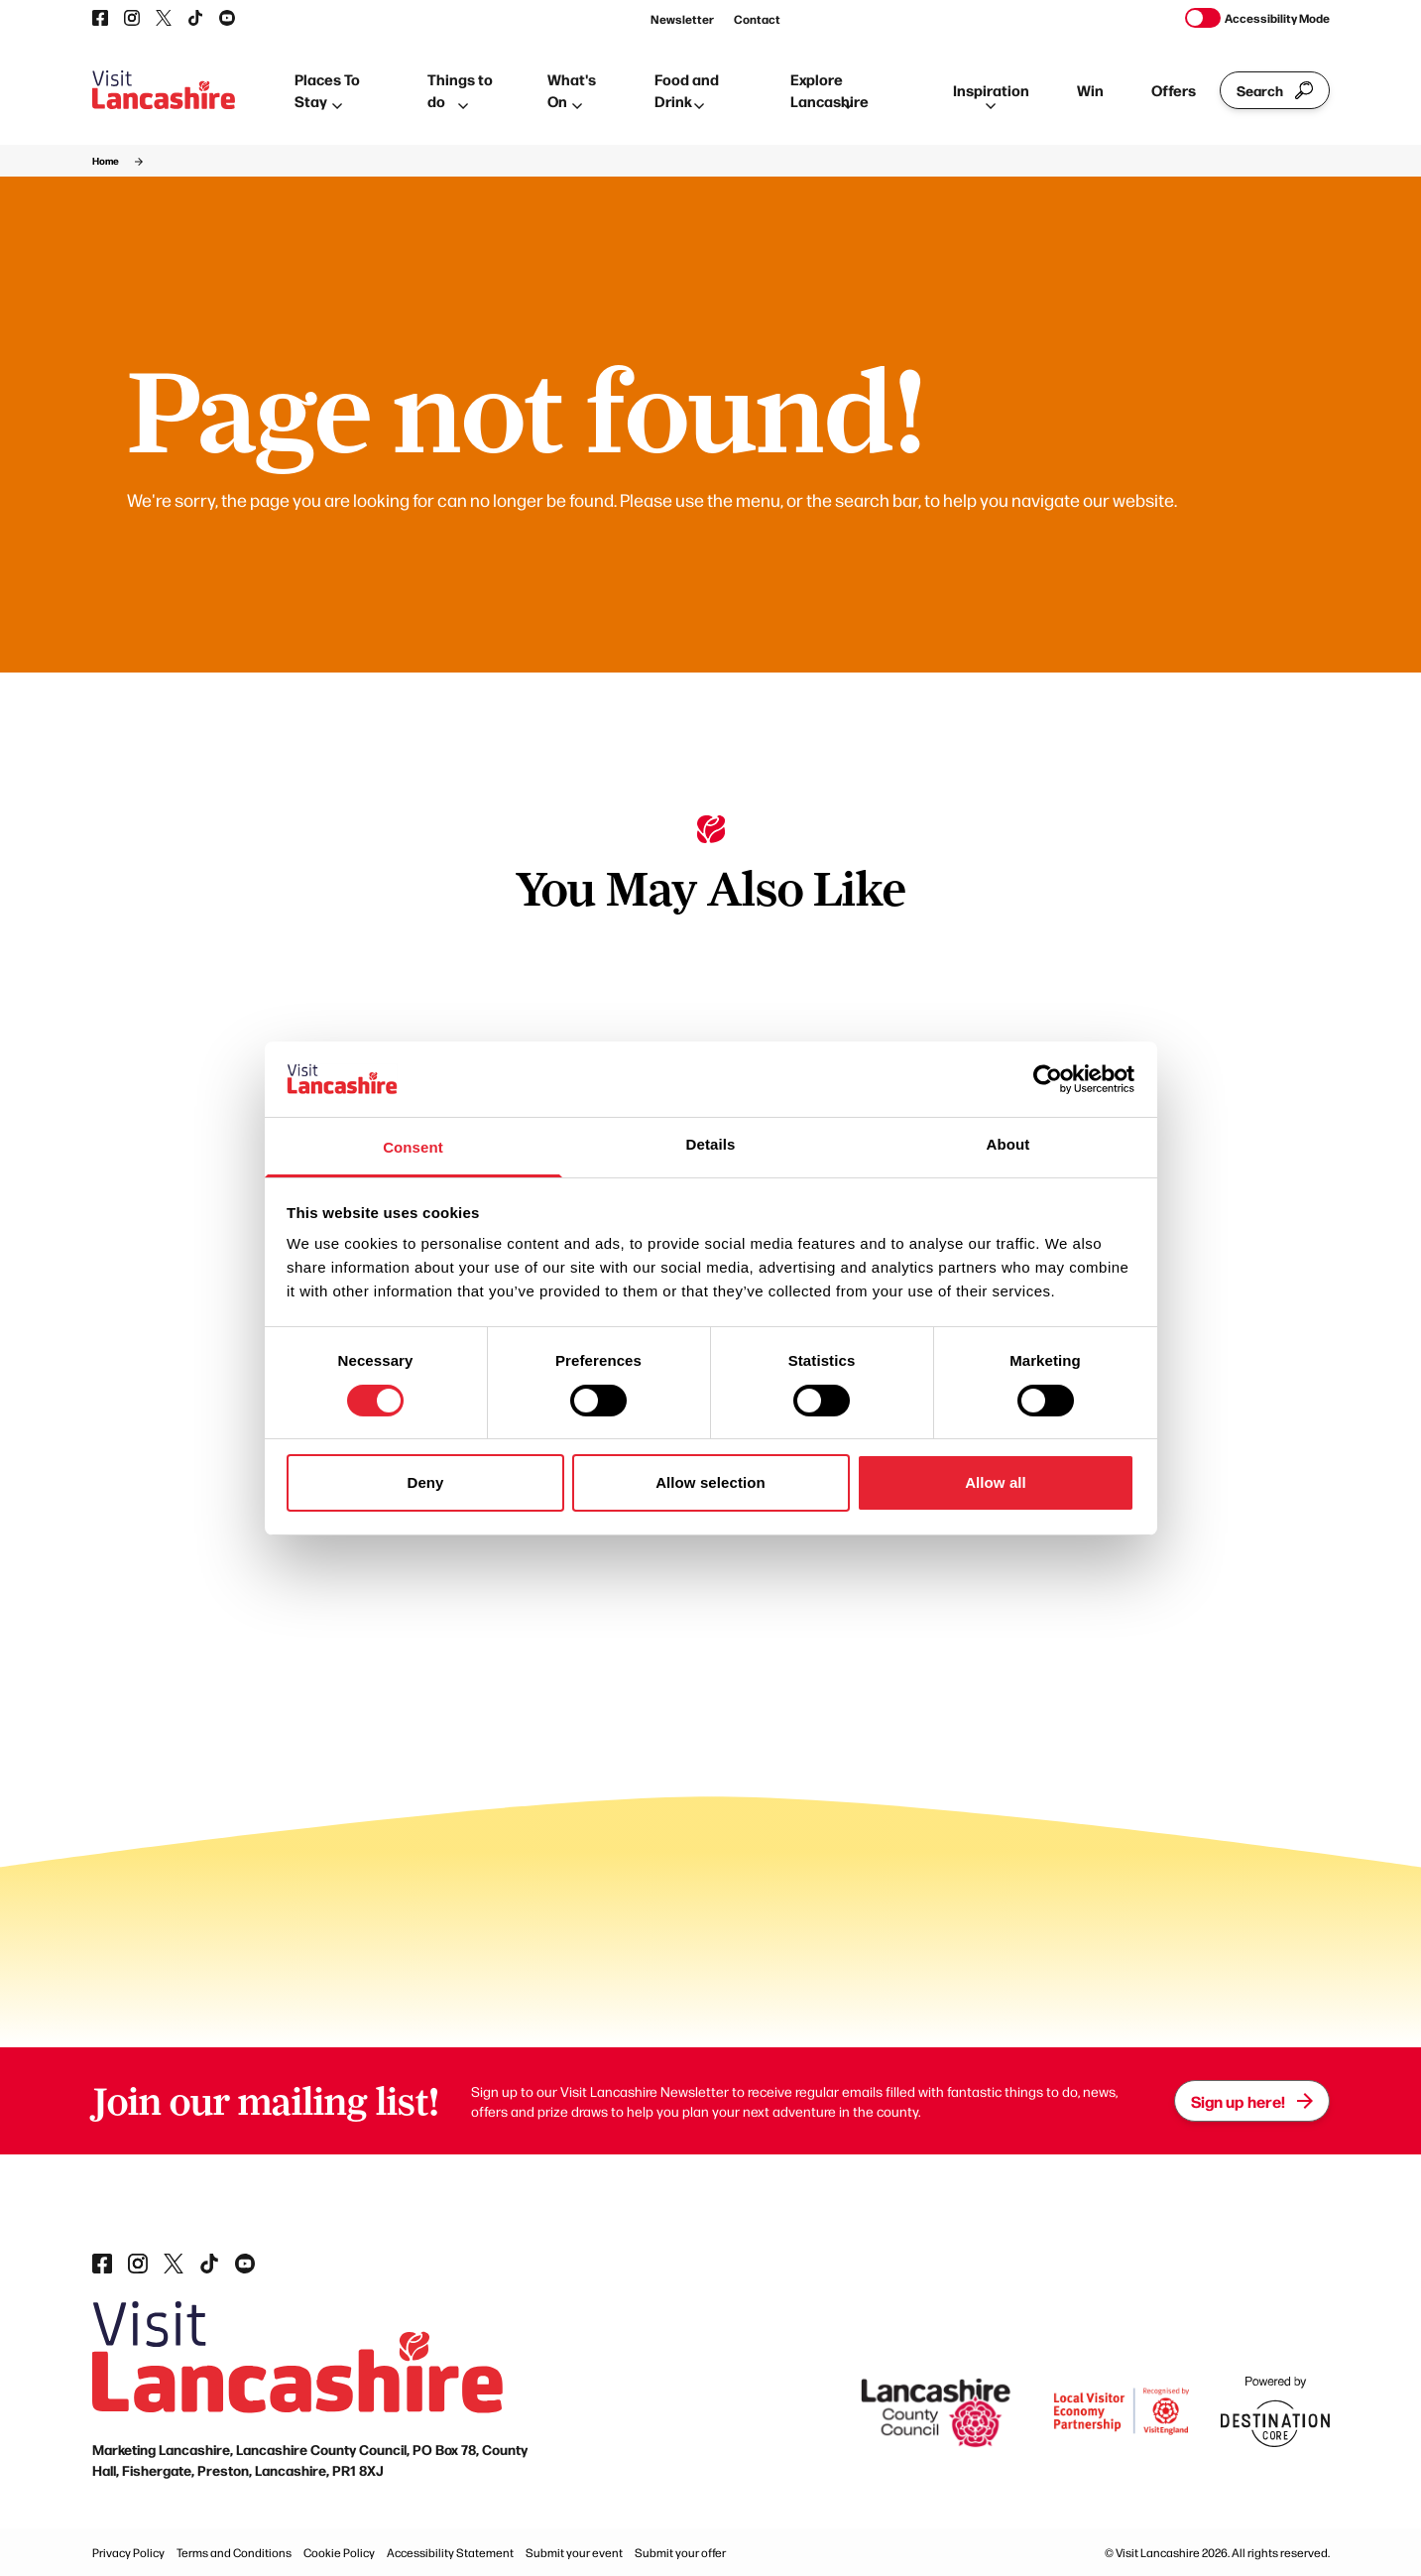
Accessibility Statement (450, 2552)
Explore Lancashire (829, 90)
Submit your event (574, 2552)
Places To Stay (327, 90)
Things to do (460, 90)
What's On (571, 90)
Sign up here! (1252, 2101)
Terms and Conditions (234, 2552)
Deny (425, 1482)
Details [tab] (711, 1144)
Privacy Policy (128, 2552)
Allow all (995, 1482)
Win (1090, 89)
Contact (757, 19)
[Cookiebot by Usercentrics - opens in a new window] (1047, 1079)
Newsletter (682, 19)
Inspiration (991, 94)
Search (1275, 90)
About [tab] (1008, 1144)
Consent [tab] (413, 1147)
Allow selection (710, 1482)
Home (105, 161)
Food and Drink (686, 90)
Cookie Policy (339, 2552)
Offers (1173, 89)
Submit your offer (680, 2552)
